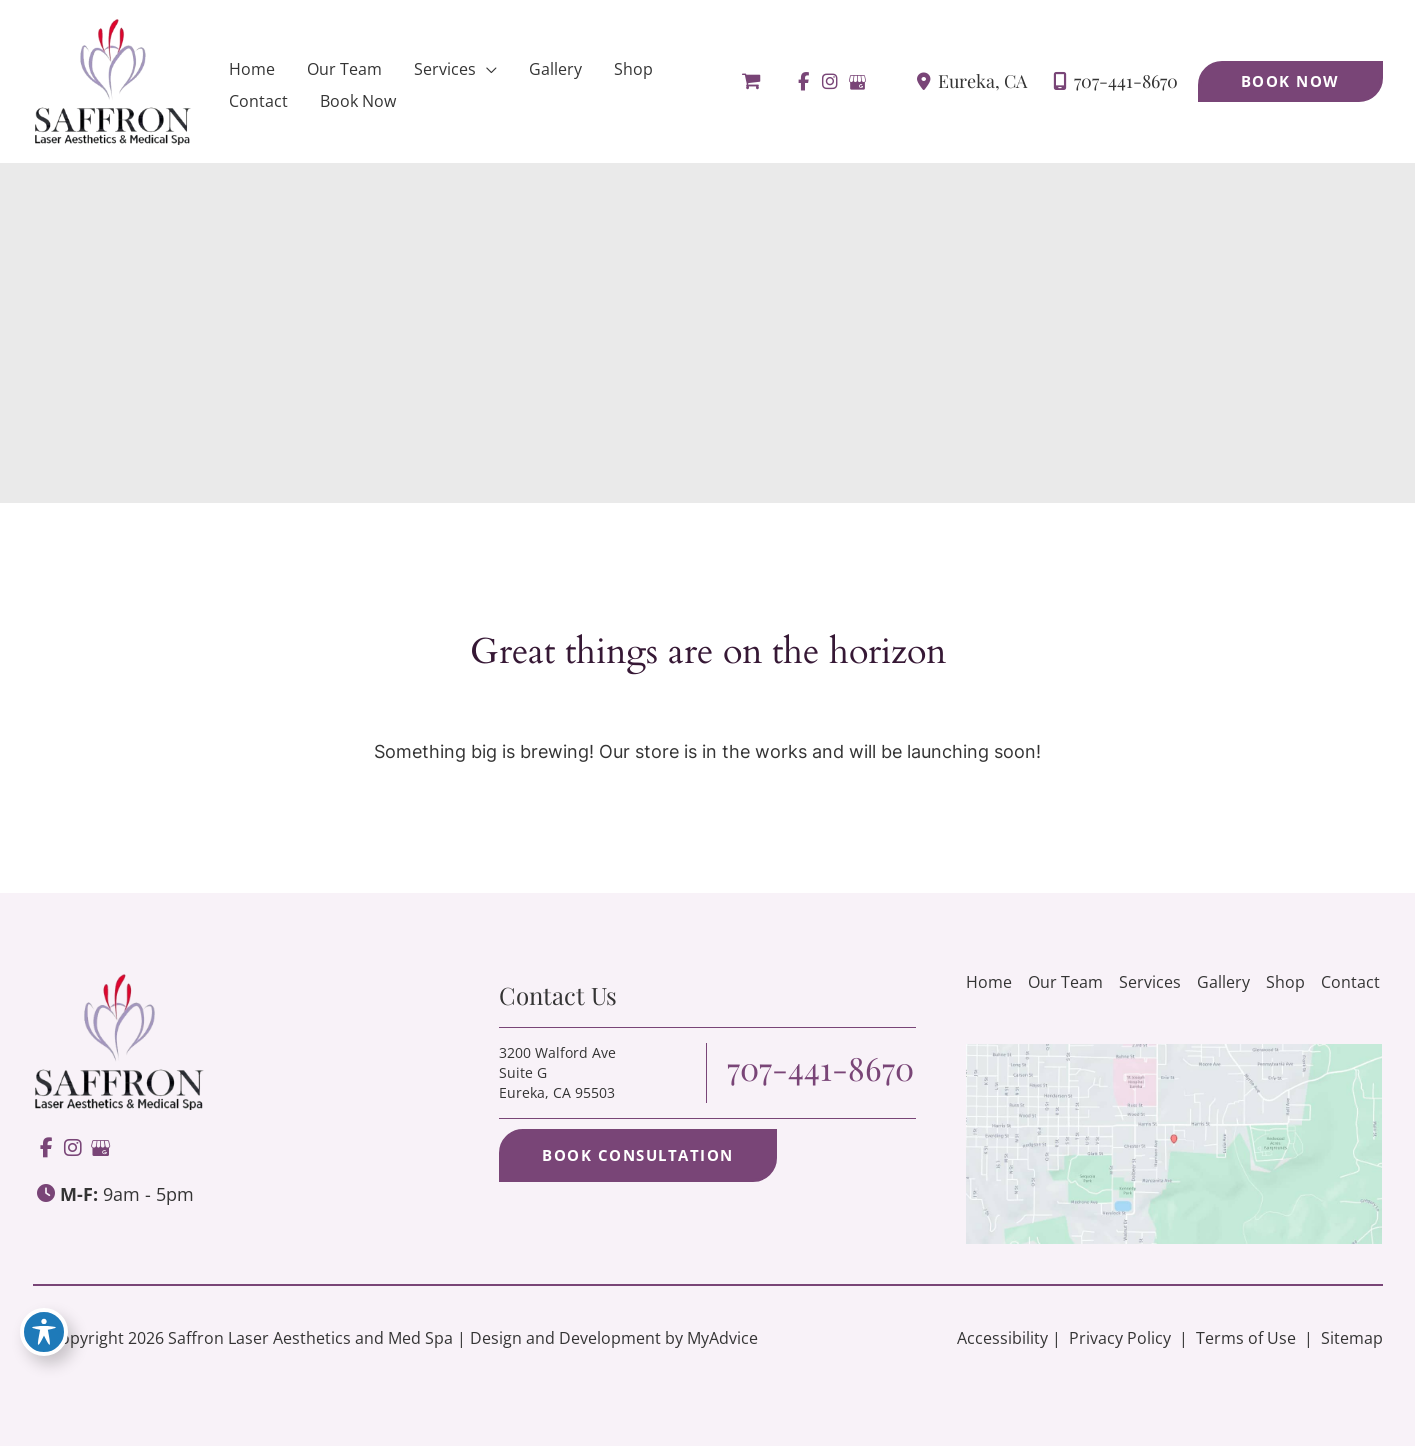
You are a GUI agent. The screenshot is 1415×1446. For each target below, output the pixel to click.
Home (989, 982)
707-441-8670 (1102, 82)
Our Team (1065, 982)
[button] (1290, 81)
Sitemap (1350, 1338)
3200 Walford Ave (557, 1072)
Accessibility (1002, 1338)
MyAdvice (722, 1338)
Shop (1285, 982)
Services (1150, 982)
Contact (1350, 982)
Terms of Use (1246, 1338)
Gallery (1223, 982)
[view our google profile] (857, 82)
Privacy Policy (1120, 1338)
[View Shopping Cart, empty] (751, 81)
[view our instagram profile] (830, 82)
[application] (486, 69)
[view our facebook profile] (803, 82)
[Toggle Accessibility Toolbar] (44, 1332)
